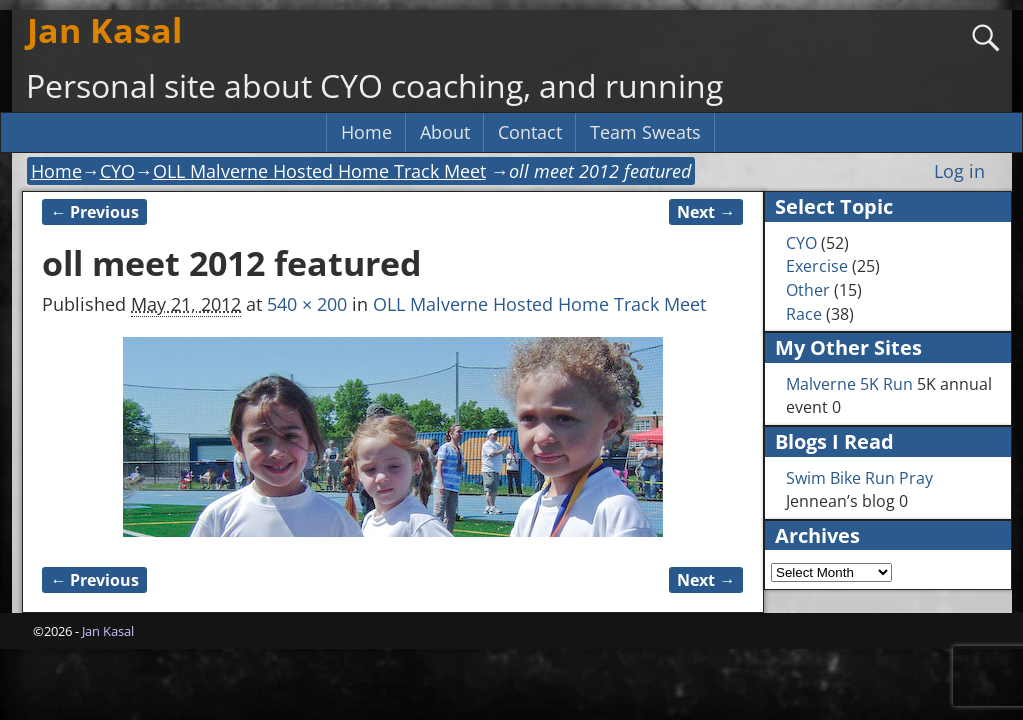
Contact (530, 132)
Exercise (817, 266)
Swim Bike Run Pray (859, 478)
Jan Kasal (104, 30)
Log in (959, 171)
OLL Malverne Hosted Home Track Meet (319, 171)
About (445, 132)
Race (804, 314)
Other (808, 290)
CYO (117, 171)
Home (366, 132)
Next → (706, 212)
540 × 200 (307, 304)
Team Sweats (645, 132)
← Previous (94, 212)
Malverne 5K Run (849, 384)
